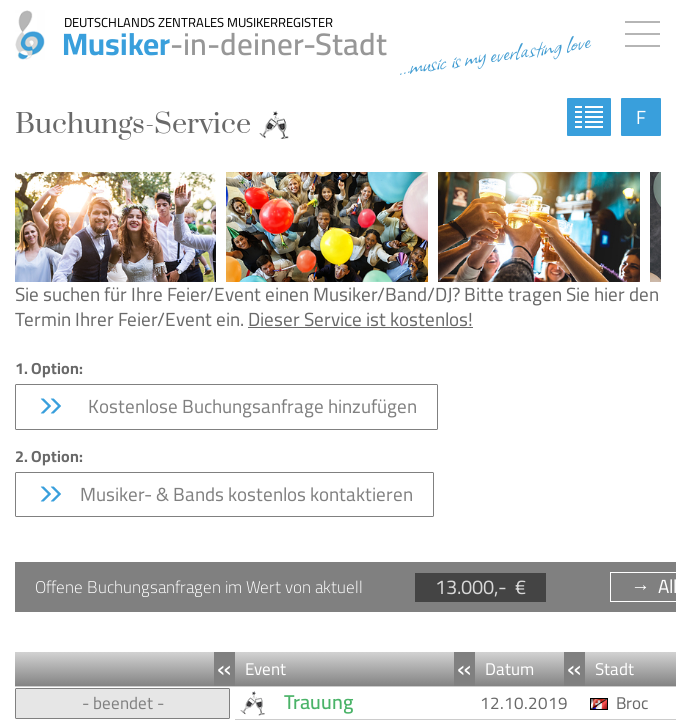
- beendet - (123, 703)
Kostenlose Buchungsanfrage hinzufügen (226, 406)
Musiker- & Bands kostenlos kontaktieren (224, 494)
